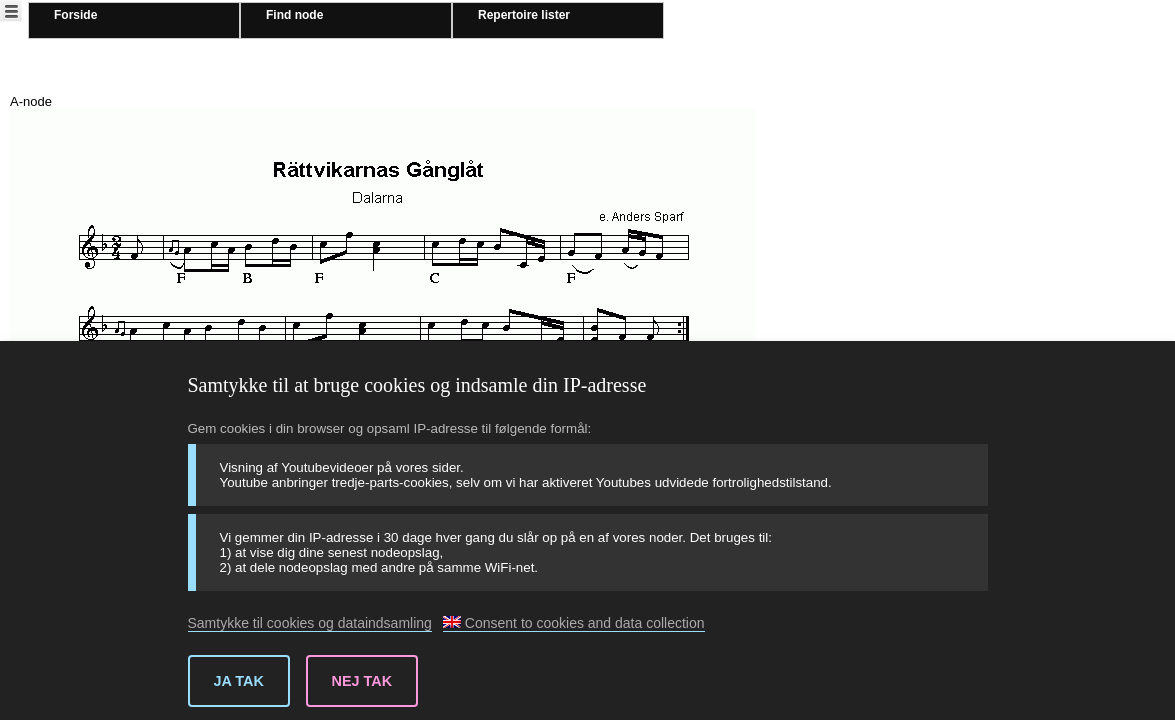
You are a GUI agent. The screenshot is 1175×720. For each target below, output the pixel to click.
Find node (294, 15)
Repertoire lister (524, 15)
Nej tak (362, 681)
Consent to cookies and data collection (574, 623)
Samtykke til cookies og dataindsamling (310, 623)
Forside (75, 15)
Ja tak (239, 681)
